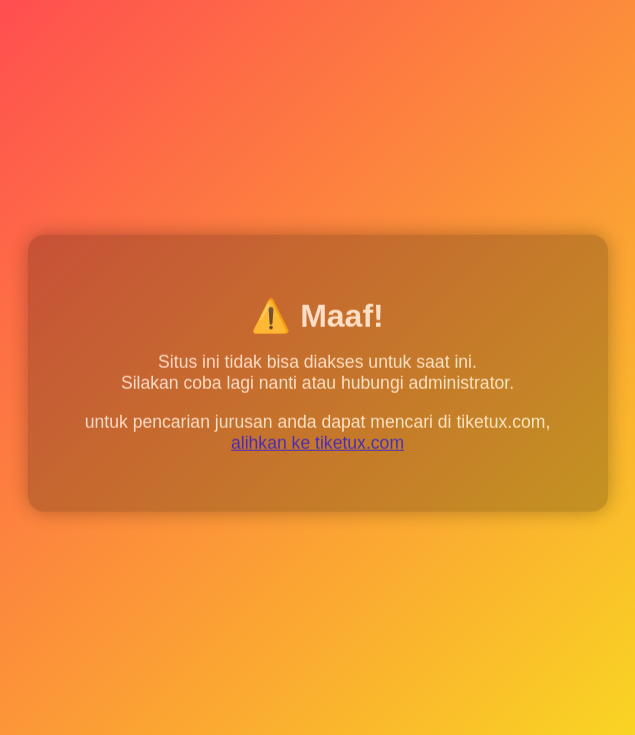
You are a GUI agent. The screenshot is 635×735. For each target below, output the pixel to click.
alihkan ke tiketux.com (317, 445)
